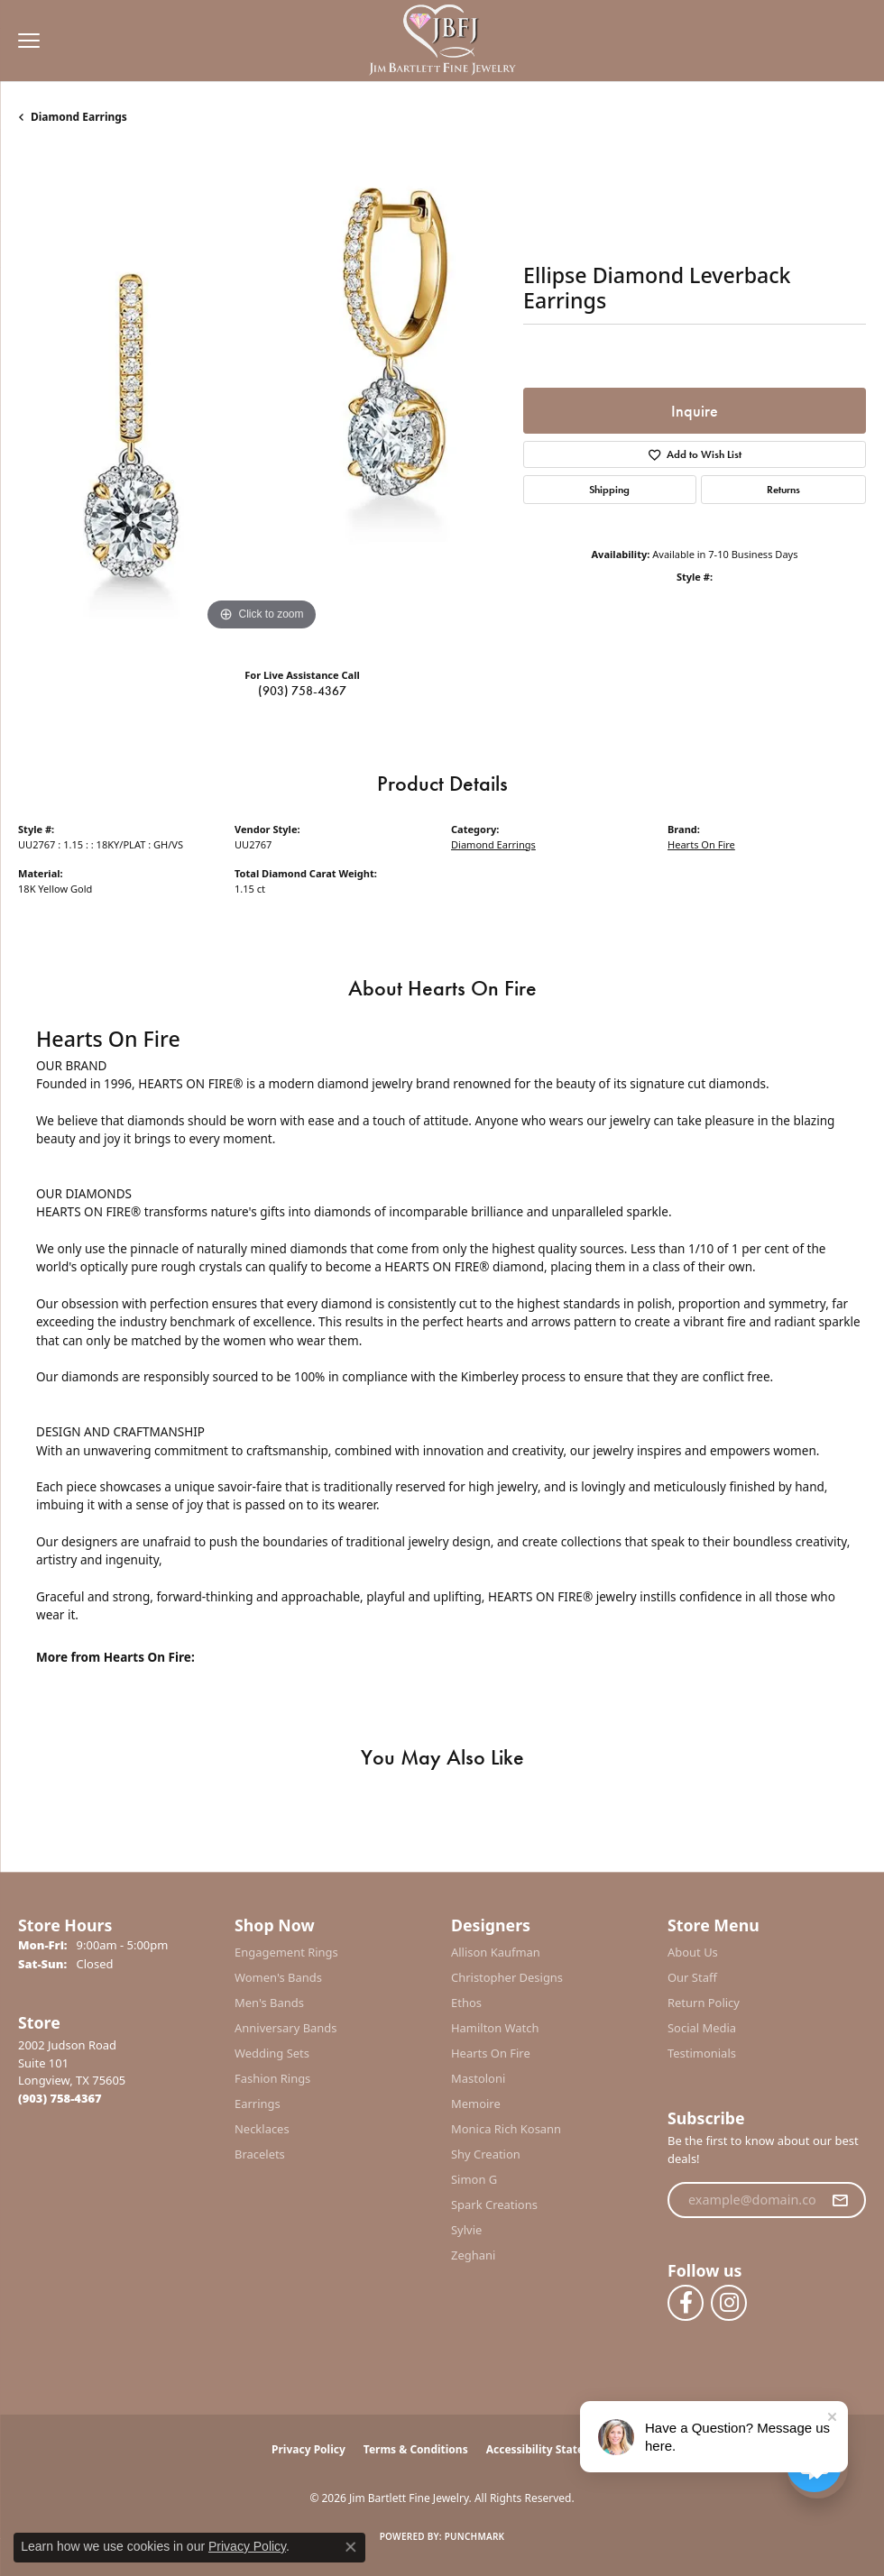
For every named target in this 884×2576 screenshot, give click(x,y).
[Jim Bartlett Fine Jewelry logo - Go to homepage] (442, 41)
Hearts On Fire (701, 844)
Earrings (258, 2103)
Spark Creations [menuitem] (494, 2204)
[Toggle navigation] (24, 40)
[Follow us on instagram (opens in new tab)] (729, 2303)
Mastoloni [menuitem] (478, 2078)
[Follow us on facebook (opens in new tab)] (686, 2303)
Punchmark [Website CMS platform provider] (475, 2536)
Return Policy (704, 2002)
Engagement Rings (286, 1952)
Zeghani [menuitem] (473, 2255)
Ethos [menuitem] (466, 2002)
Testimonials (702, 2053)
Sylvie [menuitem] (466, 2230)
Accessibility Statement (549, 2449)
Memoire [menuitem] (476, 2103)
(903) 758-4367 (302, 691)
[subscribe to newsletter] (839, 2200)
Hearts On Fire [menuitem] (490, 2053)
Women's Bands (278, 1977)
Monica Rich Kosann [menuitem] (506, 2129)
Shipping (609, 489)
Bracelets (260, 2154)
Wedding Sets (272, 2053)
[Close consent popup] (350, 2547)
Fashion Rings (272, 2078)
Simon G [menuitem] (474, 2179)
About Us (693, 1952)
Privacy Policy (308, 2449)
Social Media (702, 2028)
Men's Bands (269, 2002)
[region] (261, 392)
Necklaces (262, 2129)
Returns (783, 489)
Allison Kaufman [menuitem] (495, 1952)
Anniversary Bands (286, 2028)
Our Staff (692, 1977)
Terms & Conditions (416, 2449)
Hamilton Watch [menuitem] (495, 2028)
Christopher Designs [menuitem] (507, 1977)
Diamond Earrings (79, 116)
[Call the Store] (60, 2098)
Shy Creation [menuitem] (485, 2154)
